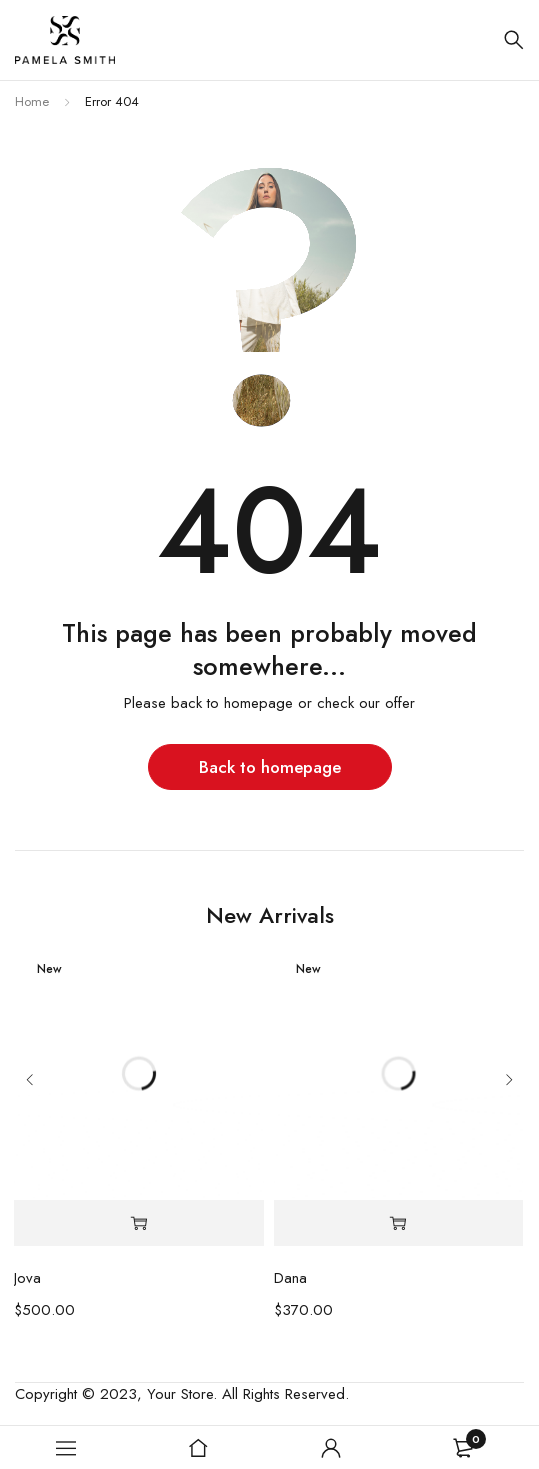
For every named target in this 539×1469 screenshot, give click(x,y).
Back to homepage (270, 767)
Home (32, 101)
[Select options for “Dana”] (398, 1223)
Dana (290, 1278)
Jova (27, 1278)
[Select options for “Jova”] (138, 1223)
